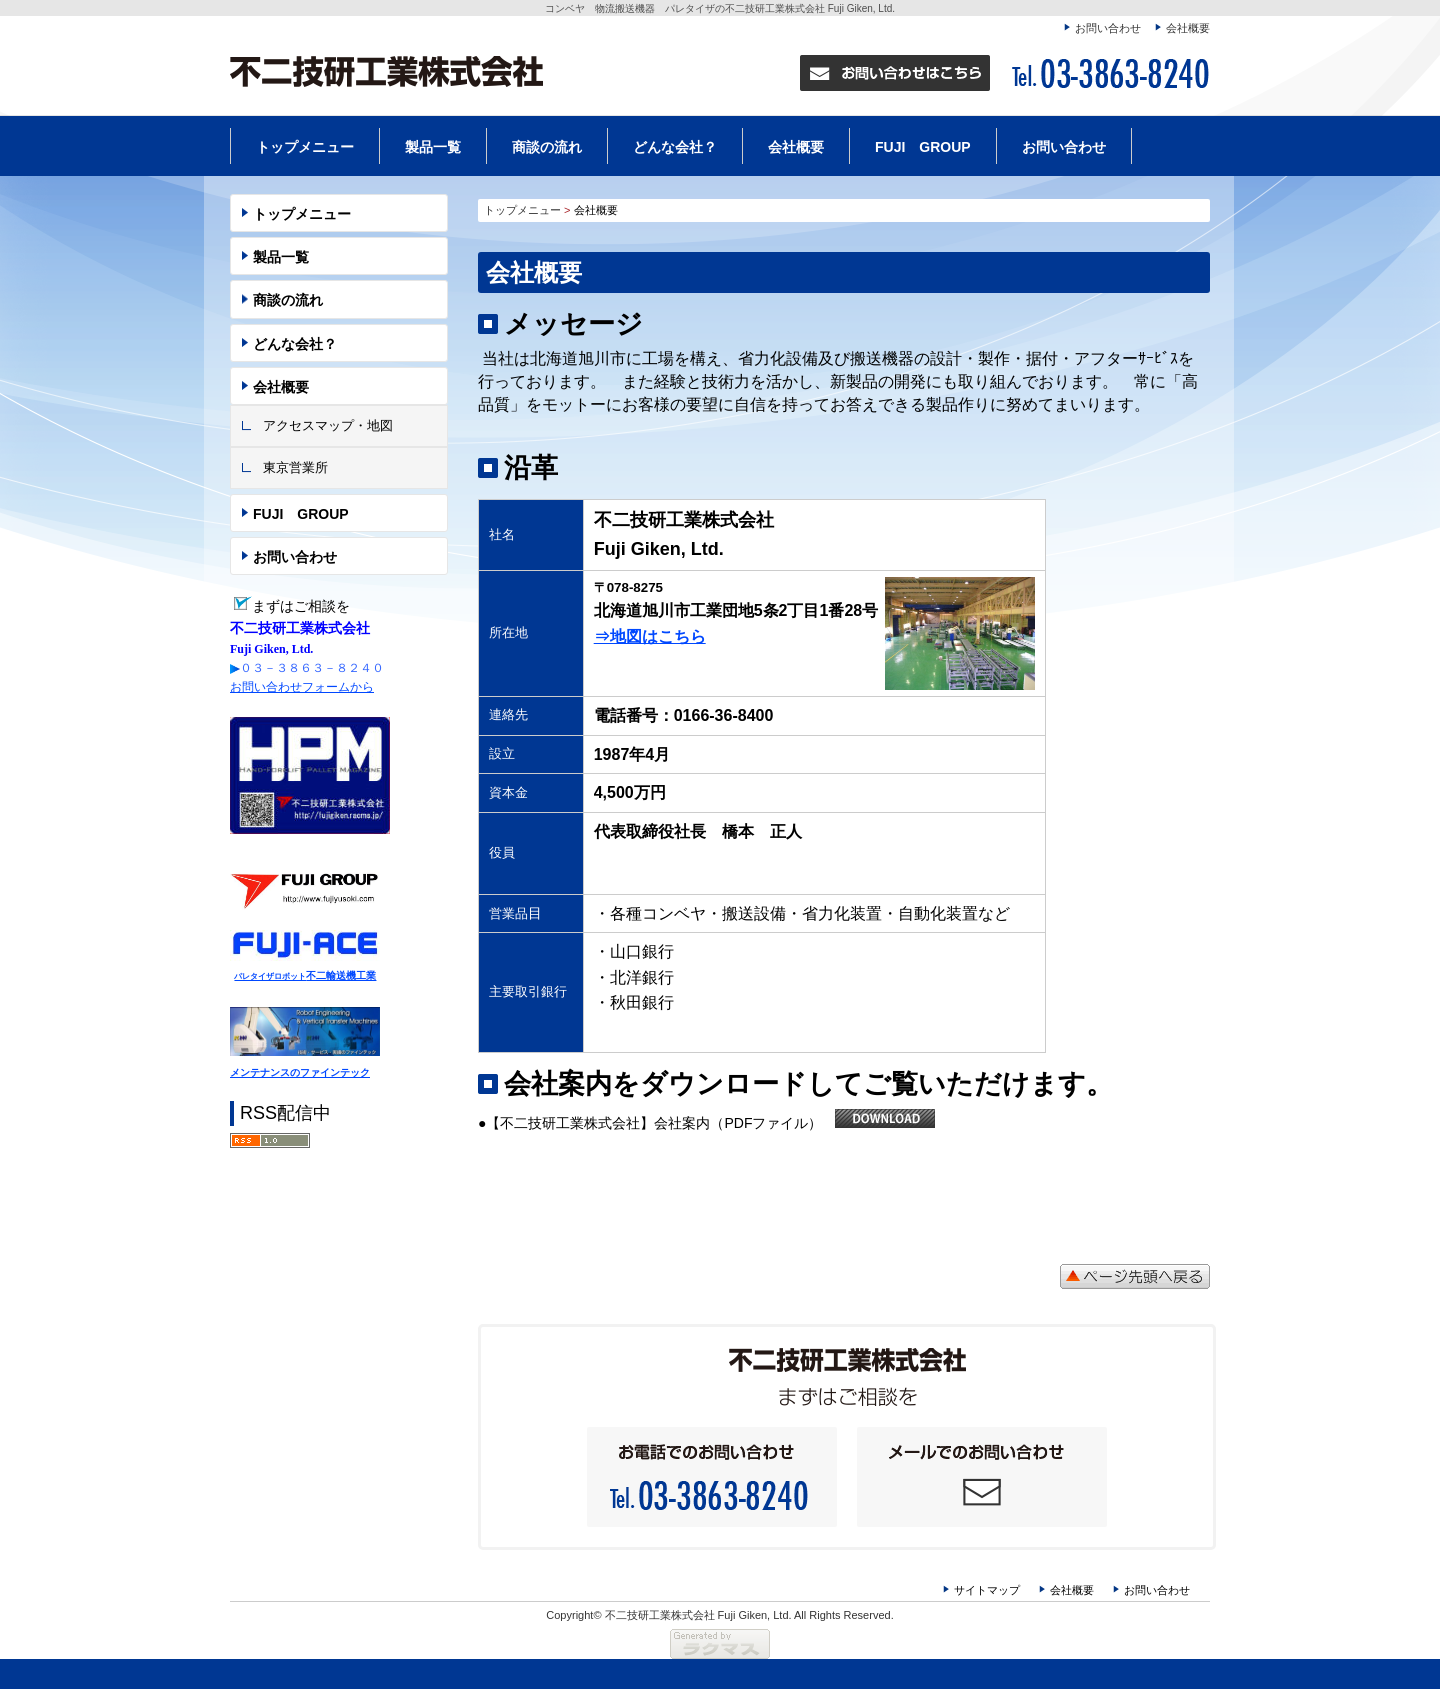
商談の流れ (547, 147)
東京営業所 (295, 467)
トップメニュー (305, 147)
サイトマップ (987, 1590)
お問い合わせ (1108, 28)
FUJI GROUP (923, 147)
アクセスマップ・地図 (328, 425)
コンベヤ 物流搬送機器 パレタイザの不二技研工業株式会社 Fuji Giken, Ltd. (720, 8)
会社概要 (1188, 28)
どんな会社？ (675, 147)
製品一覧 (433, 147)
